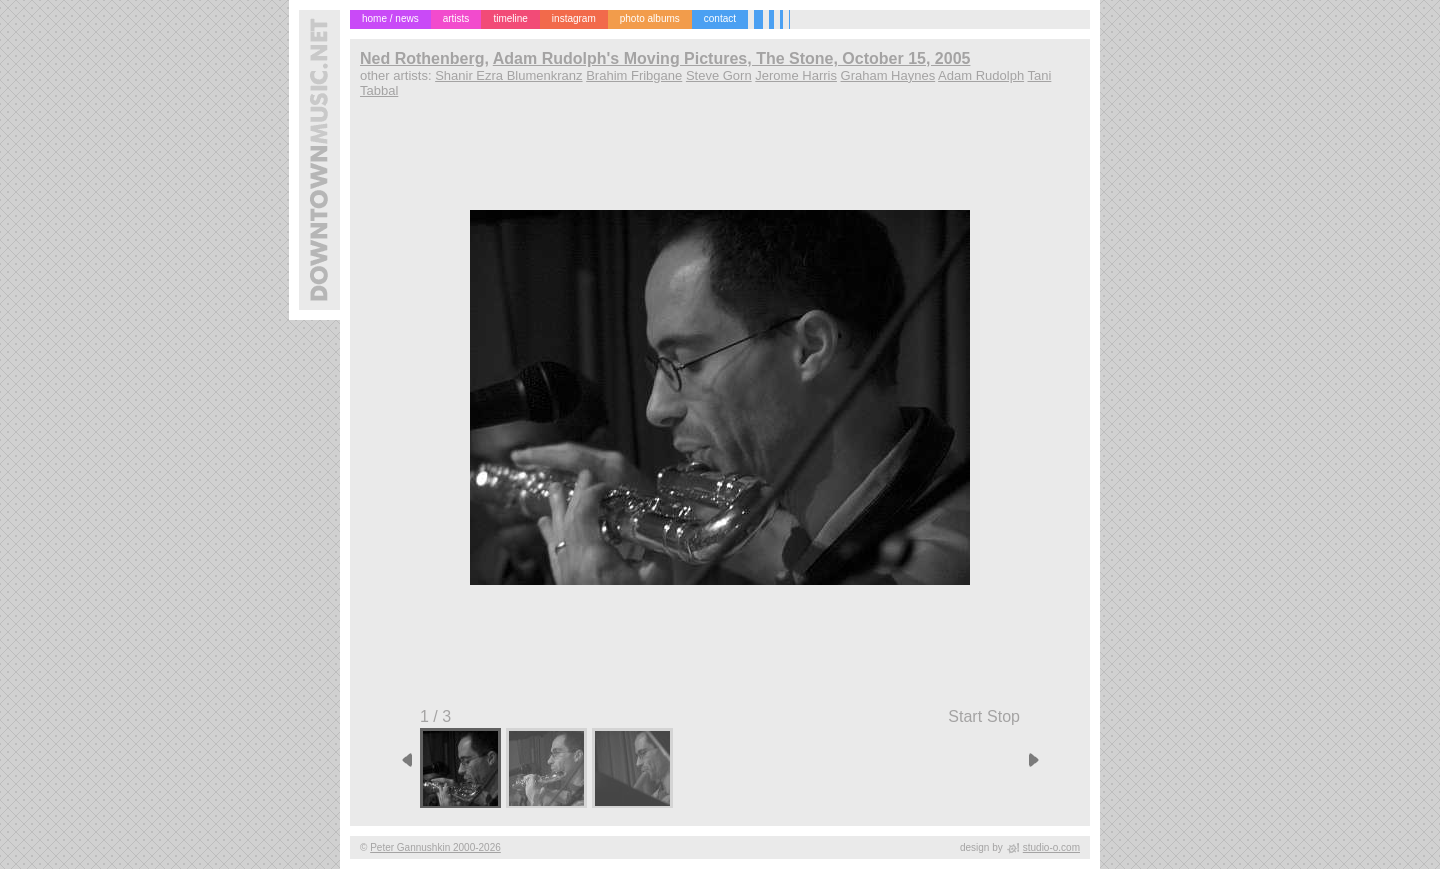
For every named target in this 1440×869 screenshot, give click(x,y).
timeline (510, 18)
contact (720, 18)
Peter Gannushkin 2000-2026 (435, 847)
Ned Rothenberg (422, 58)
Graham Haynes (888, 75)
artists (456, 18)
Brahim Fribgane (634, 75)
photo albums (650, 18)
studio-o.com (1051, 847)
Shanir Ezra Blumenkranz (508, 75)
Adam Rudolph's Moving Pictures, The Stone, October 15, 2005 (732, 58)
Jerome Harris (796, 75)
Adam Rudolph (981, 75)
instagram (574, 18)
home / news (390, 18)
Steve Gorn (719, 75)
